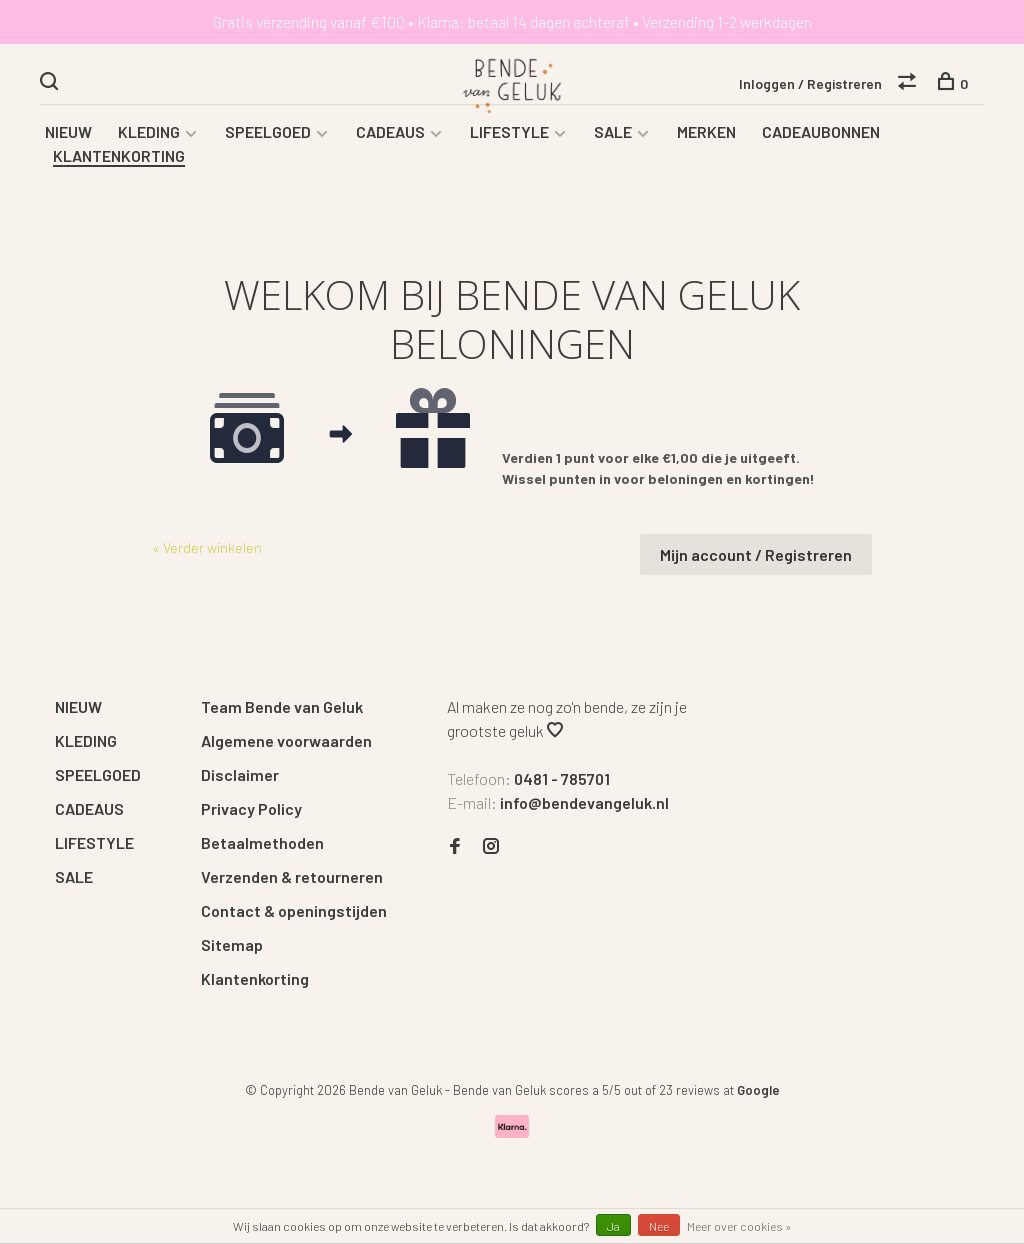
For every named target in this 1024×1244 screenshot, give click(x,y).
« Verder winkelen (207, 547)
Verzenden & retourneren (292, 876)
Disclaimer (240, 774)
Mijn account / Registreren (756, 554)
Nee (659, 1226)
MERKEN (706, 131)
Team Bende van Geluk (282, 706)
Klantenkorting (255, 978)
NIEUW (68, 131)
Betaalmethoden (262, 842)
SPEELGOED (268, 131)
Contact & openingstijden (294, 910)
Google (758, 1090)
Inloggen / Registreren (810, 83)
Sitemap (232, 944)
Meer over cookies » (739, 1226)
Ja (613, 1226)
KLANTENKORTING (119, 155)
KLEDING (149, 131)
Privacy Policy (251, 808)
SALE (613, 131)
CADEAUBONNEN (821, 131)
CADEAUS (390, 131)
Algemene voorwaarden (286, 740)
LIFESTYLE (509, 131)
